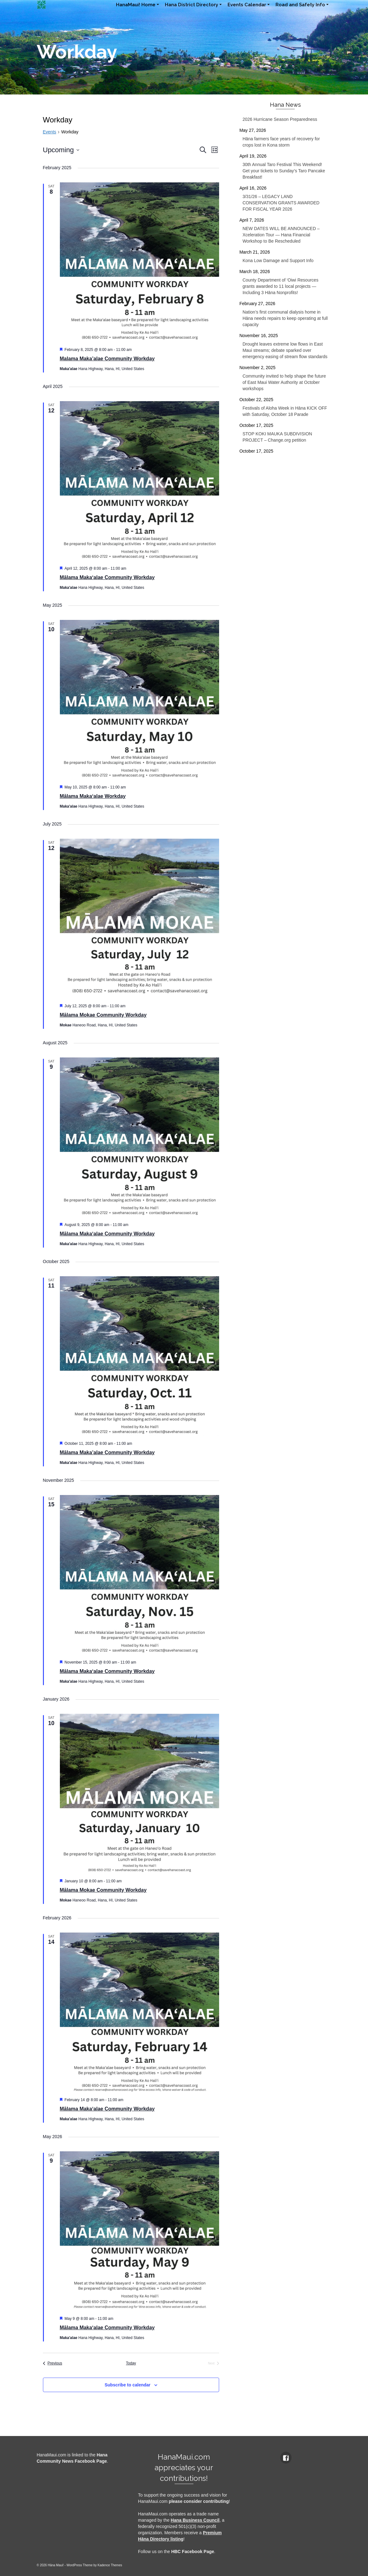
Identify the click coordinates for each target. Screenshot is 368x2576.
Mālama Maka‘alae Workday (93, 796)
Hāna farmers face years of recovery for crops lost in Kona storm (281, 142)
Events (49, 131)
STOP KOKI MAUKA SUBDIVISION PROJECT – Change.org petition (277, 437)
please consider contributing (199, 2501)
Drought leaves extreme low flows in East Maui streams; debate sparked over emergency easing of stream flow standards (285, 350)
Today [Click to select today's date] (131, 2363)
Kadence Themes (109, 2565)
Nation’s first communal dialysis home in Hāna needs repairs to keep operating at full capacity (285, 318)
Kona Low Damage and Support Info (278, 260)
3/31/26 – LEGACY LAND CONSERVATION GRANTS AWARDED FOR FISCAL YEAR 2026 (281, 203)
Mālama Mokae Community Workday (103, 1015)
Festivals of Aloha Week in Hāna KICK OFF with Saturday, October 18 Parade (285, 411)
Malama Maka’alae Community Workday (107, 358)
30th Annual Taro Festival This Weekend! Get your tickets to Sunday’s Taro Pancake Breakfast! (284, 171)
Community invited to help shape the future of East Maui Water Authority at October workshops (284, 382)
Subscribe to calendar (127, 2384)
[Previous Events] (52, 2363)
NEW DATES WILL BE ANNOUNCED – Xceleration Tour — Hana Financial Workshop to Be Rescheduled (281, 235)
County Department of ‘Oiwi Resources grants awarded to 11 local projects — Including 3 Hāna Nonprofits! (280, 286)
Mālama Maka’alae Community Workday (107, 1452)
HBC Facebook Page (192, 2551)
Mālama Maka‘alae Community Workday (107, 577)
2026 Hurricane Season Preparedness (280, 119)
